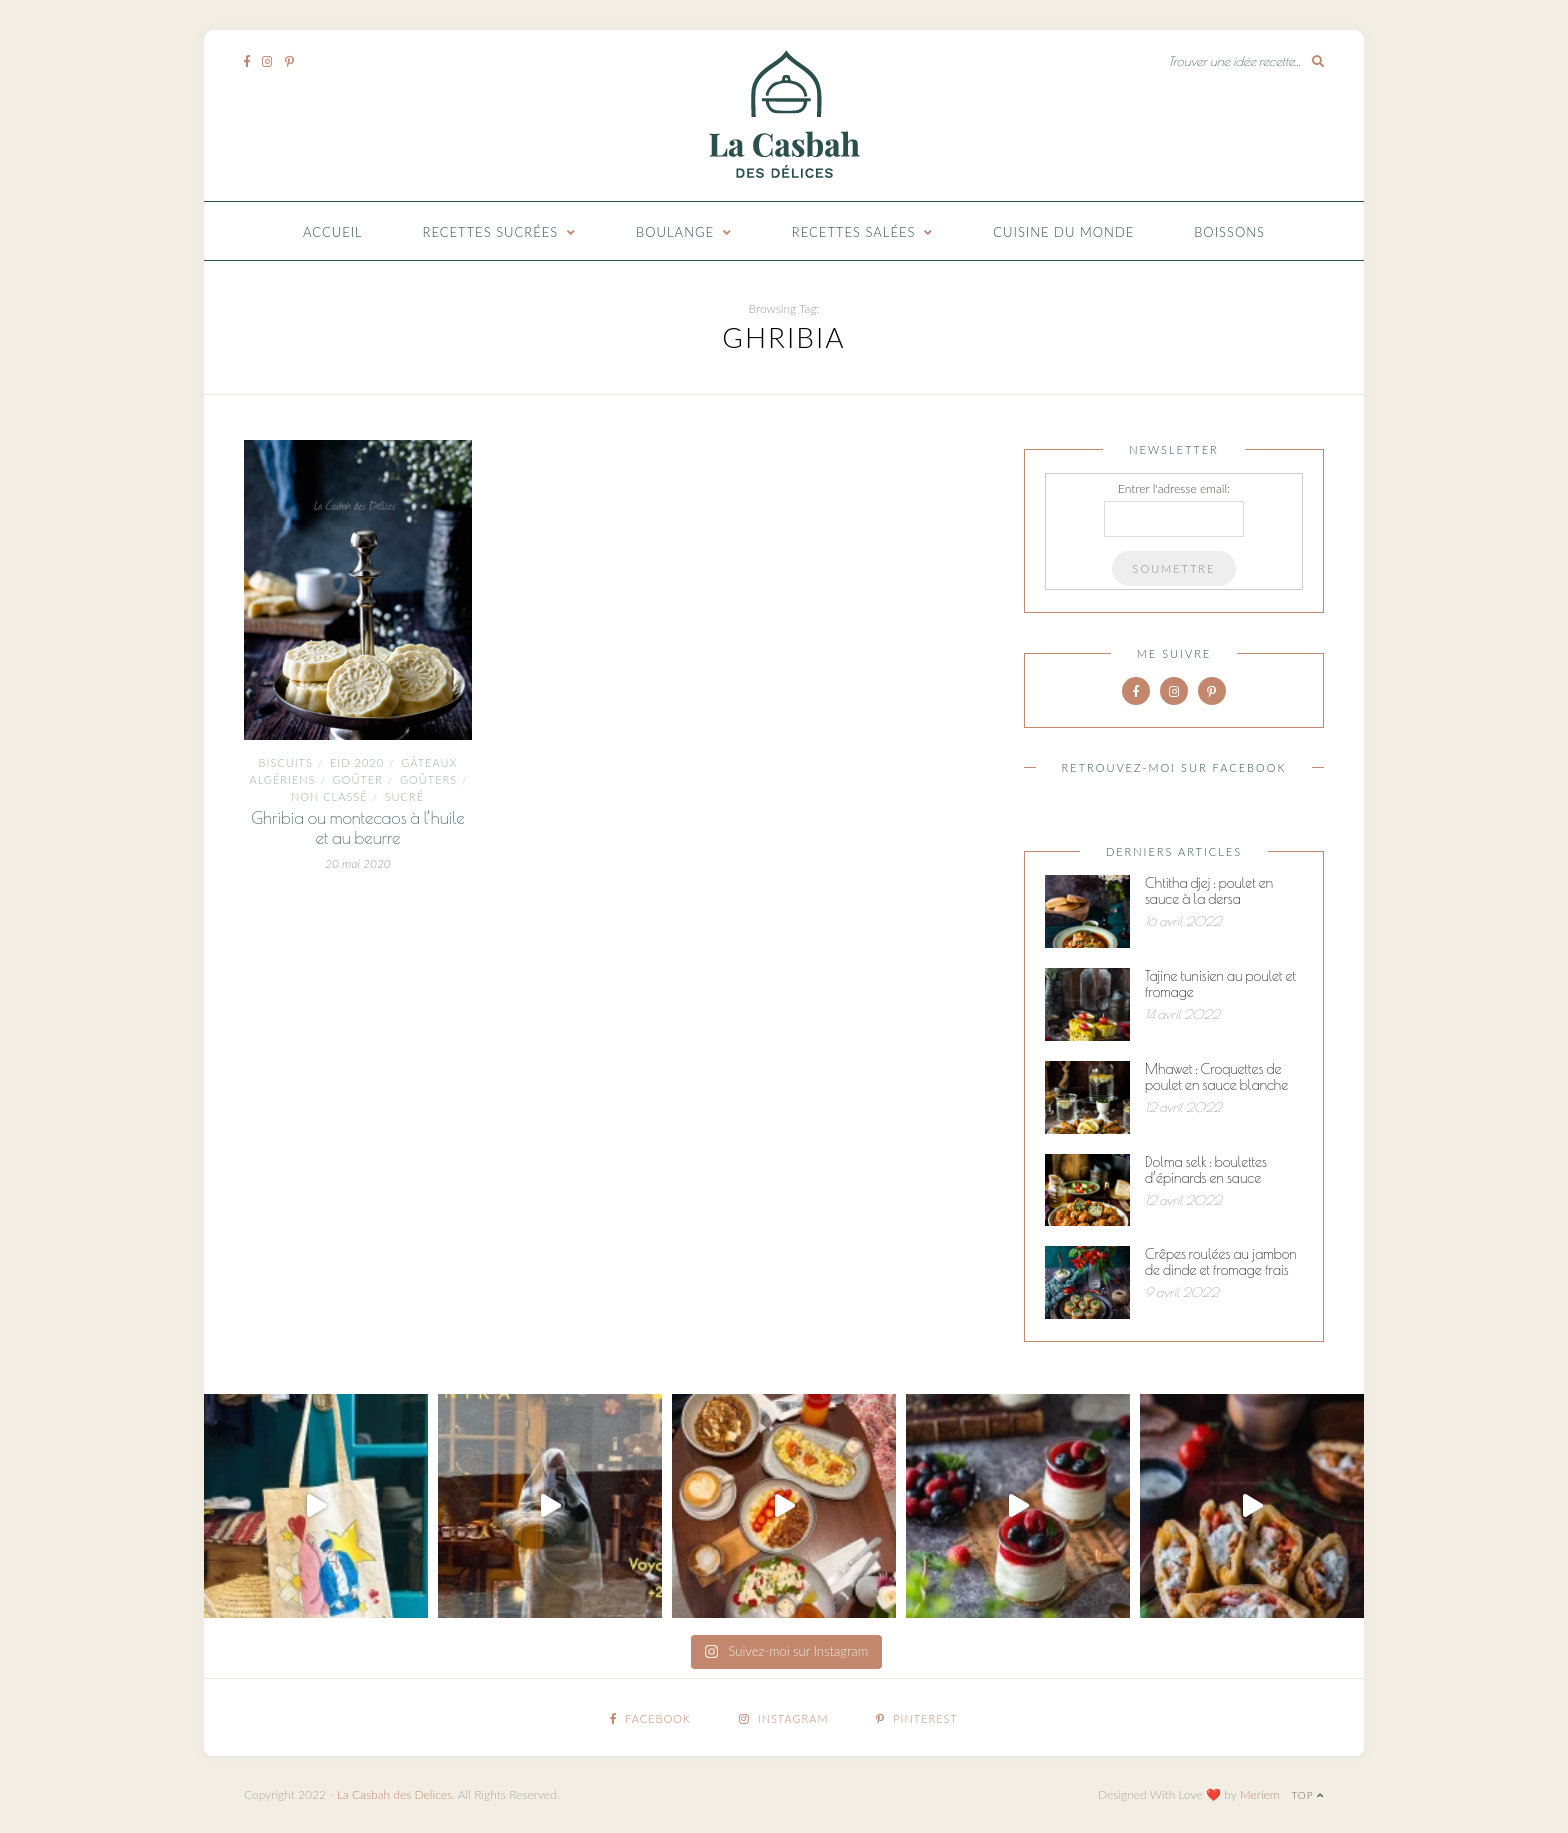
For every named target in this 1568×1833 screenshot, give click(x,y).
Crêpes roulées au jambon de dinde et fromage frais (1221, 1262)
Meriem (1260, 1794)
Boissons (1229, 232)
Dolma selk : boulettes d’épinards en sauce (1206, 1170)
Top (1307, 1795)
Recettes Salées (854, 232)
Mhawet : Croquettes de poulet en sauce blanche (1216, 1077)
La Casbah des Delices (394, 1794)
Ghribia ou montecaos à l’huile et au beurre (358, 828)
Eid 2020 (357, 762)
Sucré (404, 796)
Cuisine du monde (1063, 232)
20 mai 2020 (358, 863)
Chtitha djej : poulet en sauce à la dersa (1209, 891)
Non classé (329, 796)
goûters (428, 779)
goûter (358, 779)
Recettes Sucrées (491, 232)
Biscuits (286, 762)
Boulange (675, 232)
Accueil (333, 232)
